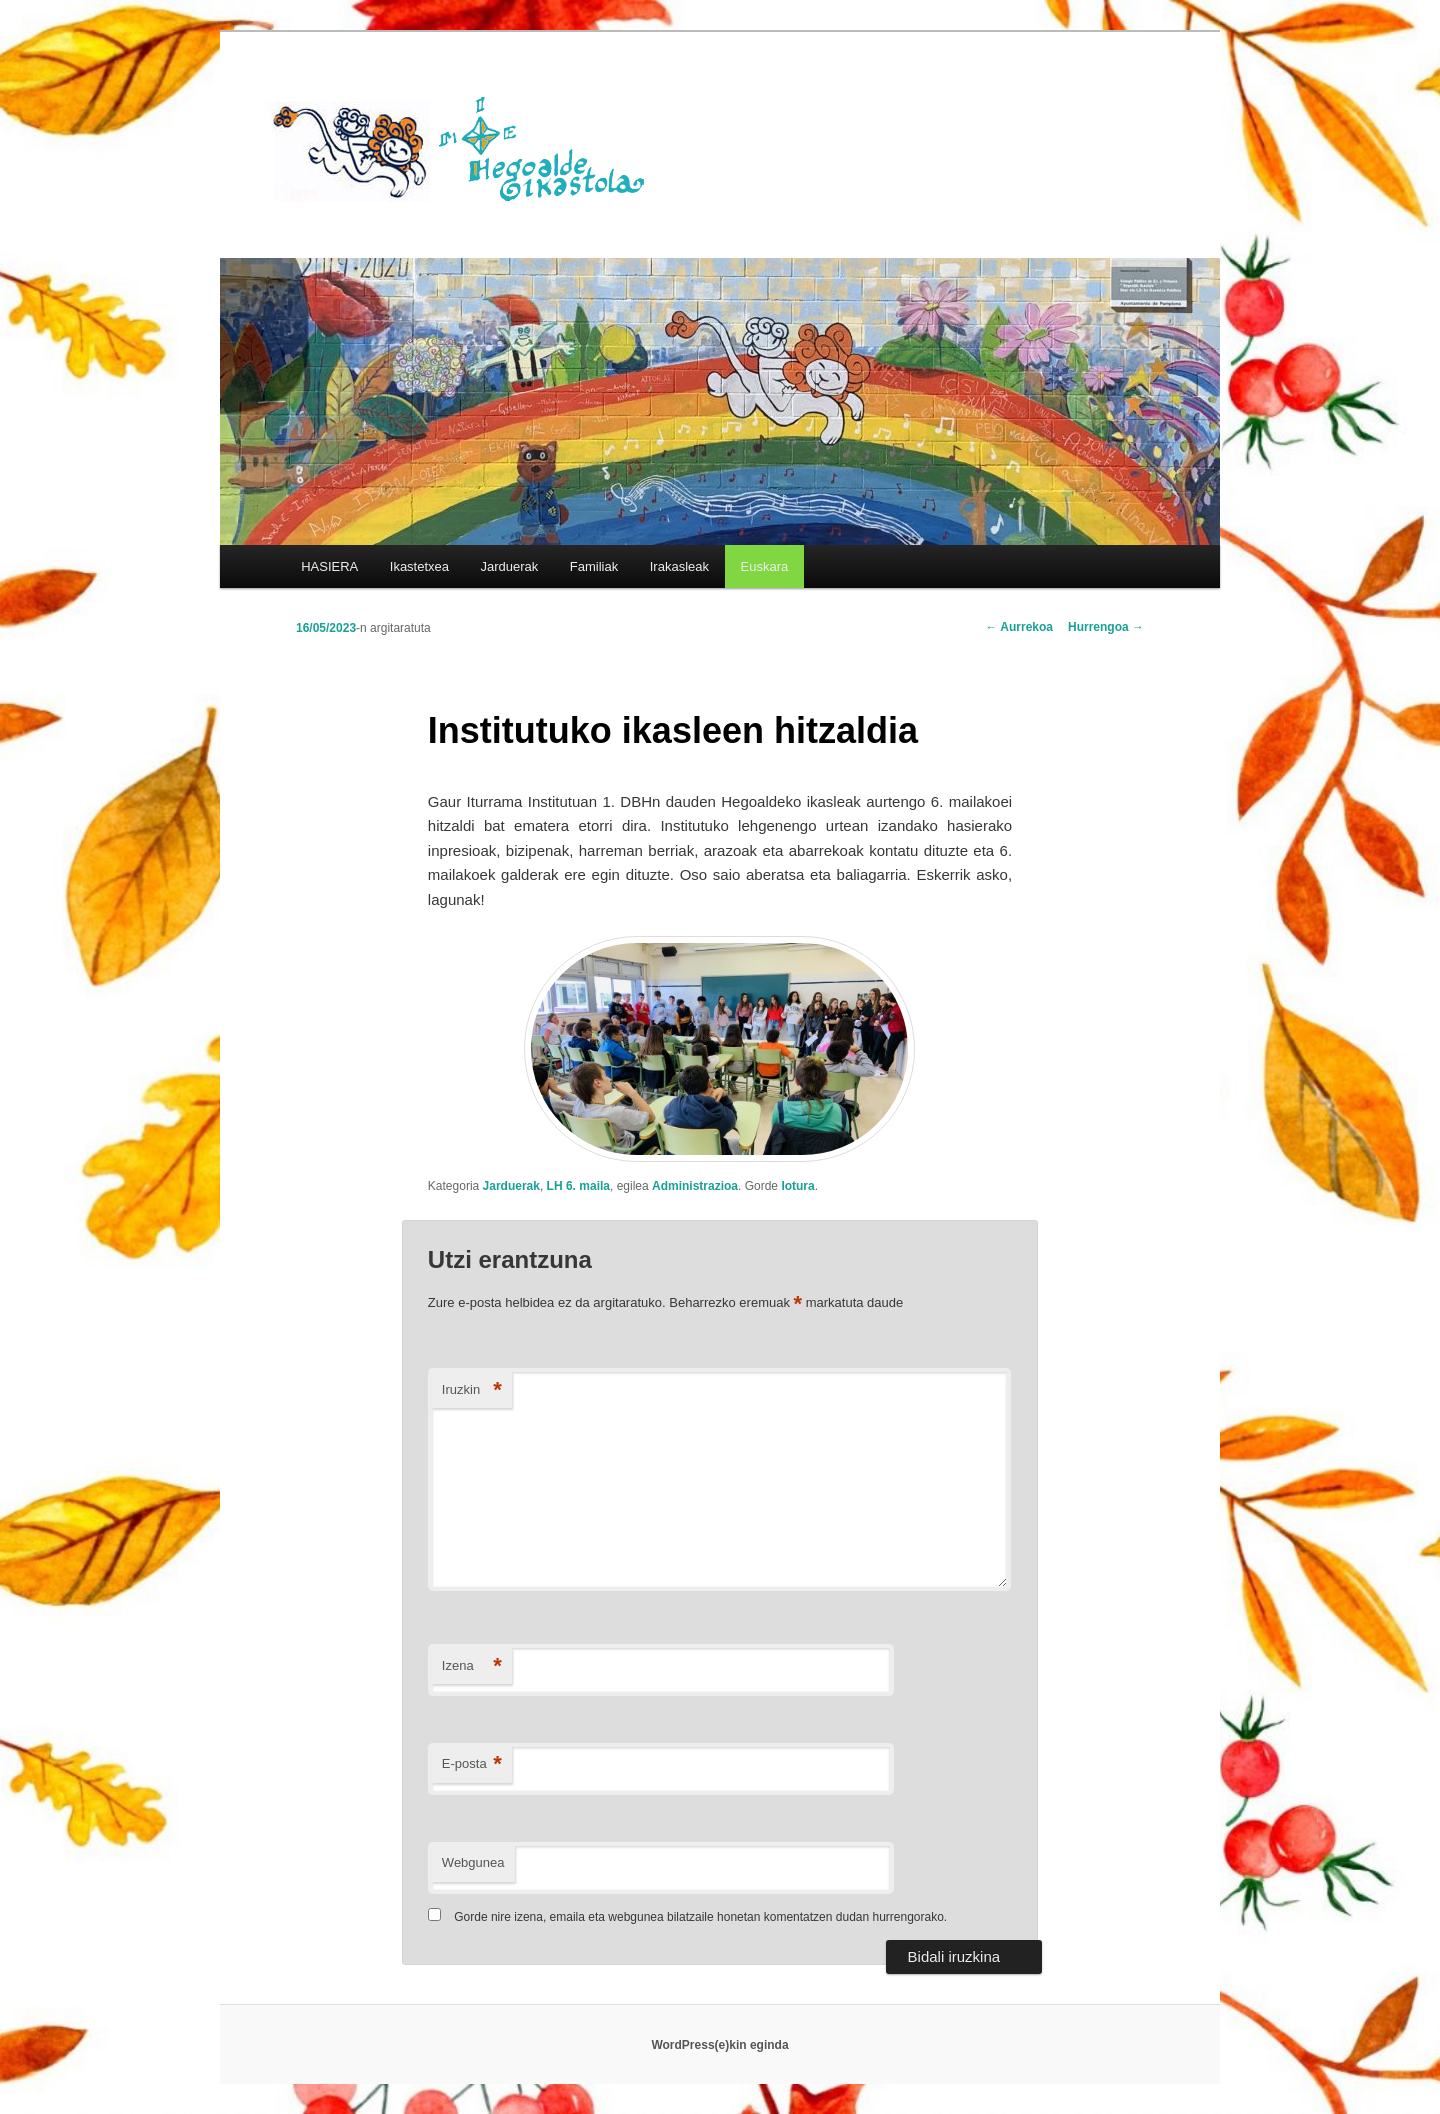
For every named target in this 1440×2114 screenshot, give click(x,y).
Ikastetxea (419, 566)
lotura (797, 1186)
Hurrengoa (1106, 627)
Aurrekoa (1019, 627)
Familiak (594, 566)
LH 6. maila (578, 1186)
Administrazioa (695, 1186)
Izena (472, 1666)
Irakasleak (679, 566)
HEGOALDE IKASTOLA (466, 147)
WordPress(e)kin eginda (719, 2045)
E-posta (472, 1764)
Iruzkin (472, 1390)
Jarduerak (510, 566)
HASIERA (329, 566)
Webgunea (473, 1862)
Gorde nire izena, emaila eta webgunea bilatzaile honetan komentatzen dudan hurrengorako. (700, 1917)
